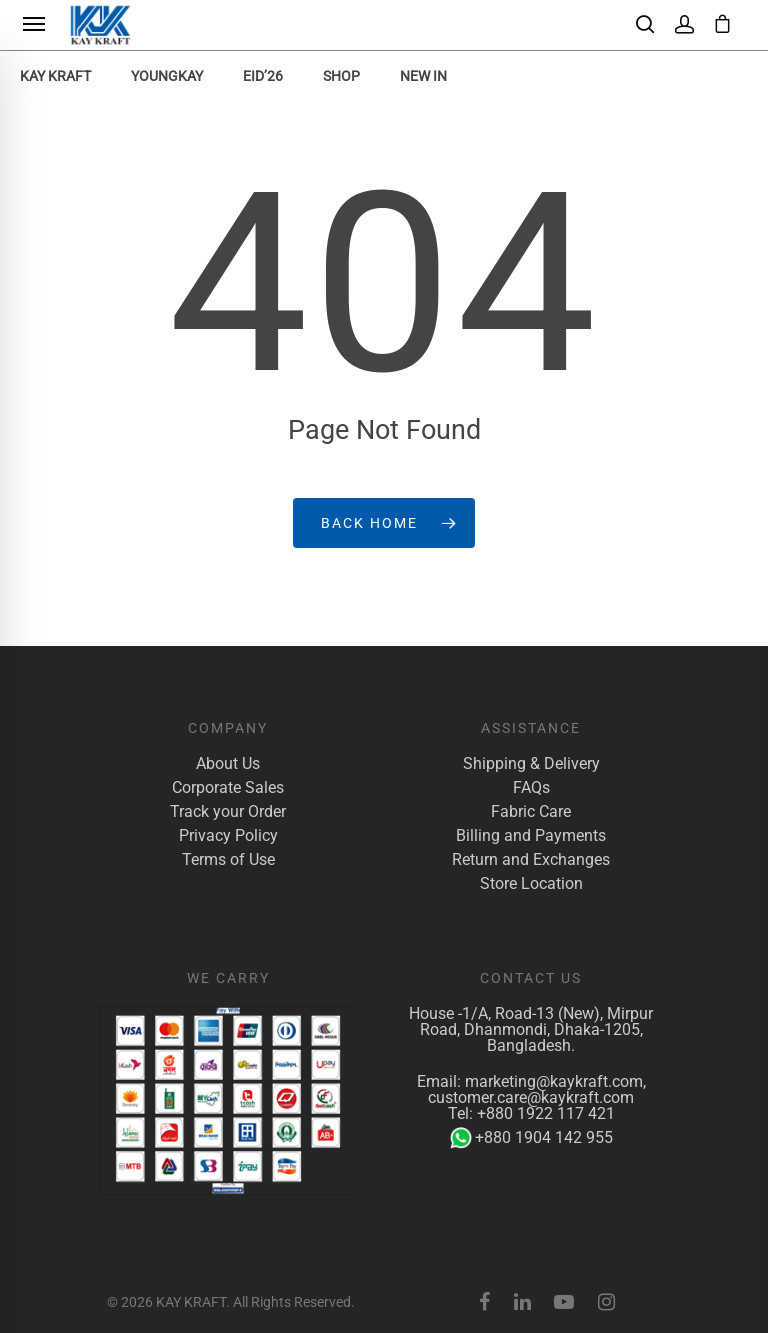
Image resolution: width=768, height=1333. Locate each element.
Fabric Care (531, 812)
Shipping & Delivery (531, 764)
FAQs (531, 788)
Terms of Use (228, 860)
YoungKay (167, 76)
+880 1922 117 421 (546, 1113)
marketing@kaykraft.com (554, 1081)
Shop (341, 76)
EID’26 (263, 76)
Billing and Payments (531, 836)
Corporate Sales (228, 788)
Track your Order (228, 812)
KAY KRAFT (55, 76)
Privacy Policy (228, 836)
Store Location (531, 884)
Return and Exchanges (531, 860)
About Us (228, 764)
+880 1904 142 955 (531, 1138)
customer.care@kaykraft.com (531, 1097)
